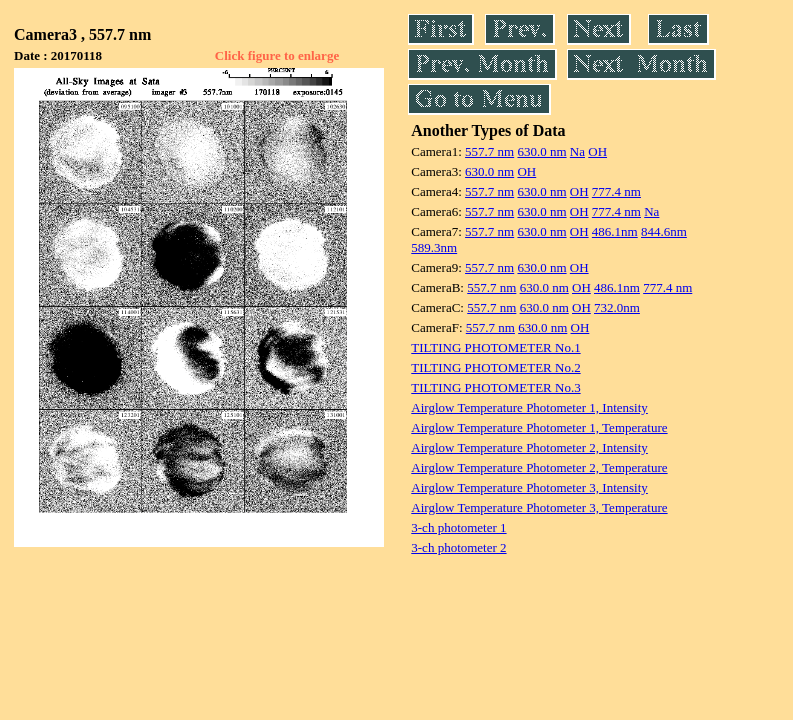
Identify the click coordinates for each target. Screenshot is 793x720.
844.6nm (664, 231)
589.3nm (434, 247)
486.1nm (615, 231)
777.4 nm (616, 191)
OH (597, 151)
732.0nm (617, 307)
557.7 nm (489, 151)
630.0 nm (541, 151)
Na (577, 151)
